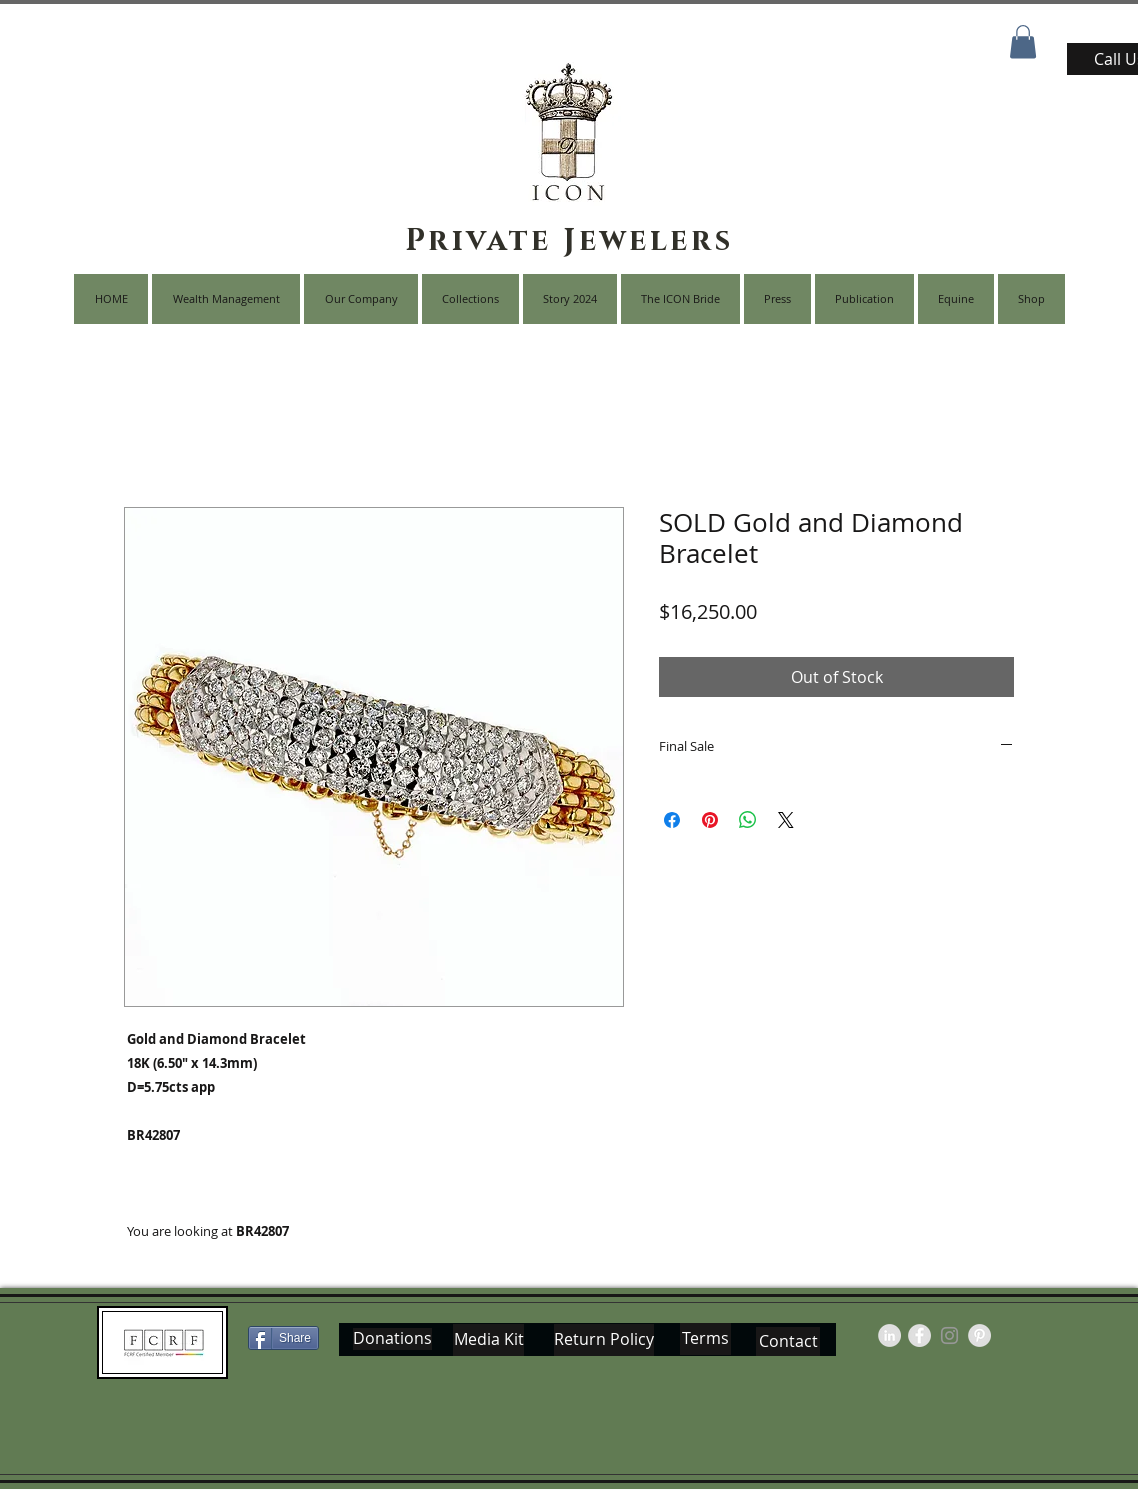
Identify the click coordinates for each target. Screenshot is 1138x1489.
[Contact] (788, 1341)
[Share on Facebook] (672, 820)
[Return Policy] (604, 1340)
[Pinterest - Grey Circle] (979, 1335)
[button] (1023, 41)
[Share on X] (786, 820)
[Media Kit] (488, 1340)
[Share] (283, 1338)
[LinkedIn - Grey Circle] (889, 1335)
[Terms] (705, 1339)
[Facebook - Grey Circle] (919, 1335)
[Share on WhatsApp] (748, 820)
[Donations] (392, 1339)
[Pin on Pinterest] (710, 820)
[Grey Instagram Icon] (949, 1335)
